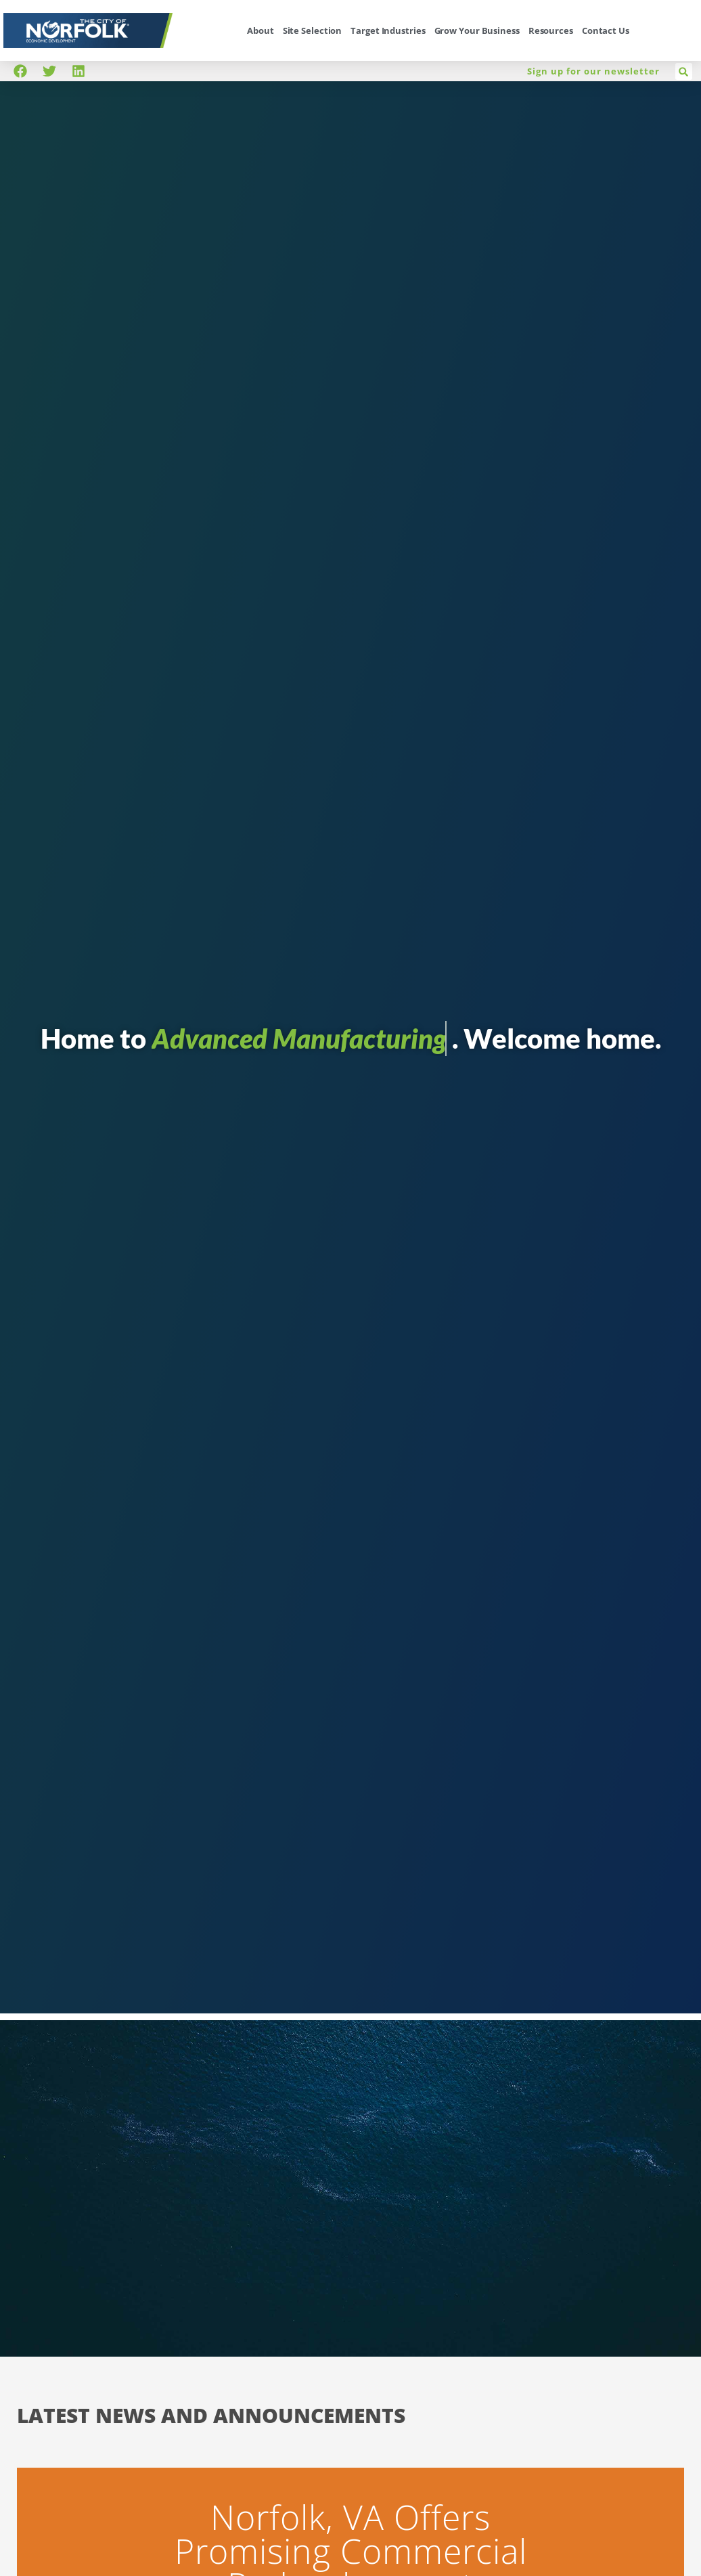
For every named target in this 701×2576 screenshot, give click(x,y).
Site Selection (312, 30)
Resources (550, 30)
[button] (683, 71)
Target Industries (387, 30)
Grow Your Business (477, 30)
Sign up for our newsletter (593, 71)
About (260, 30)
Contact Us (605, 30)
